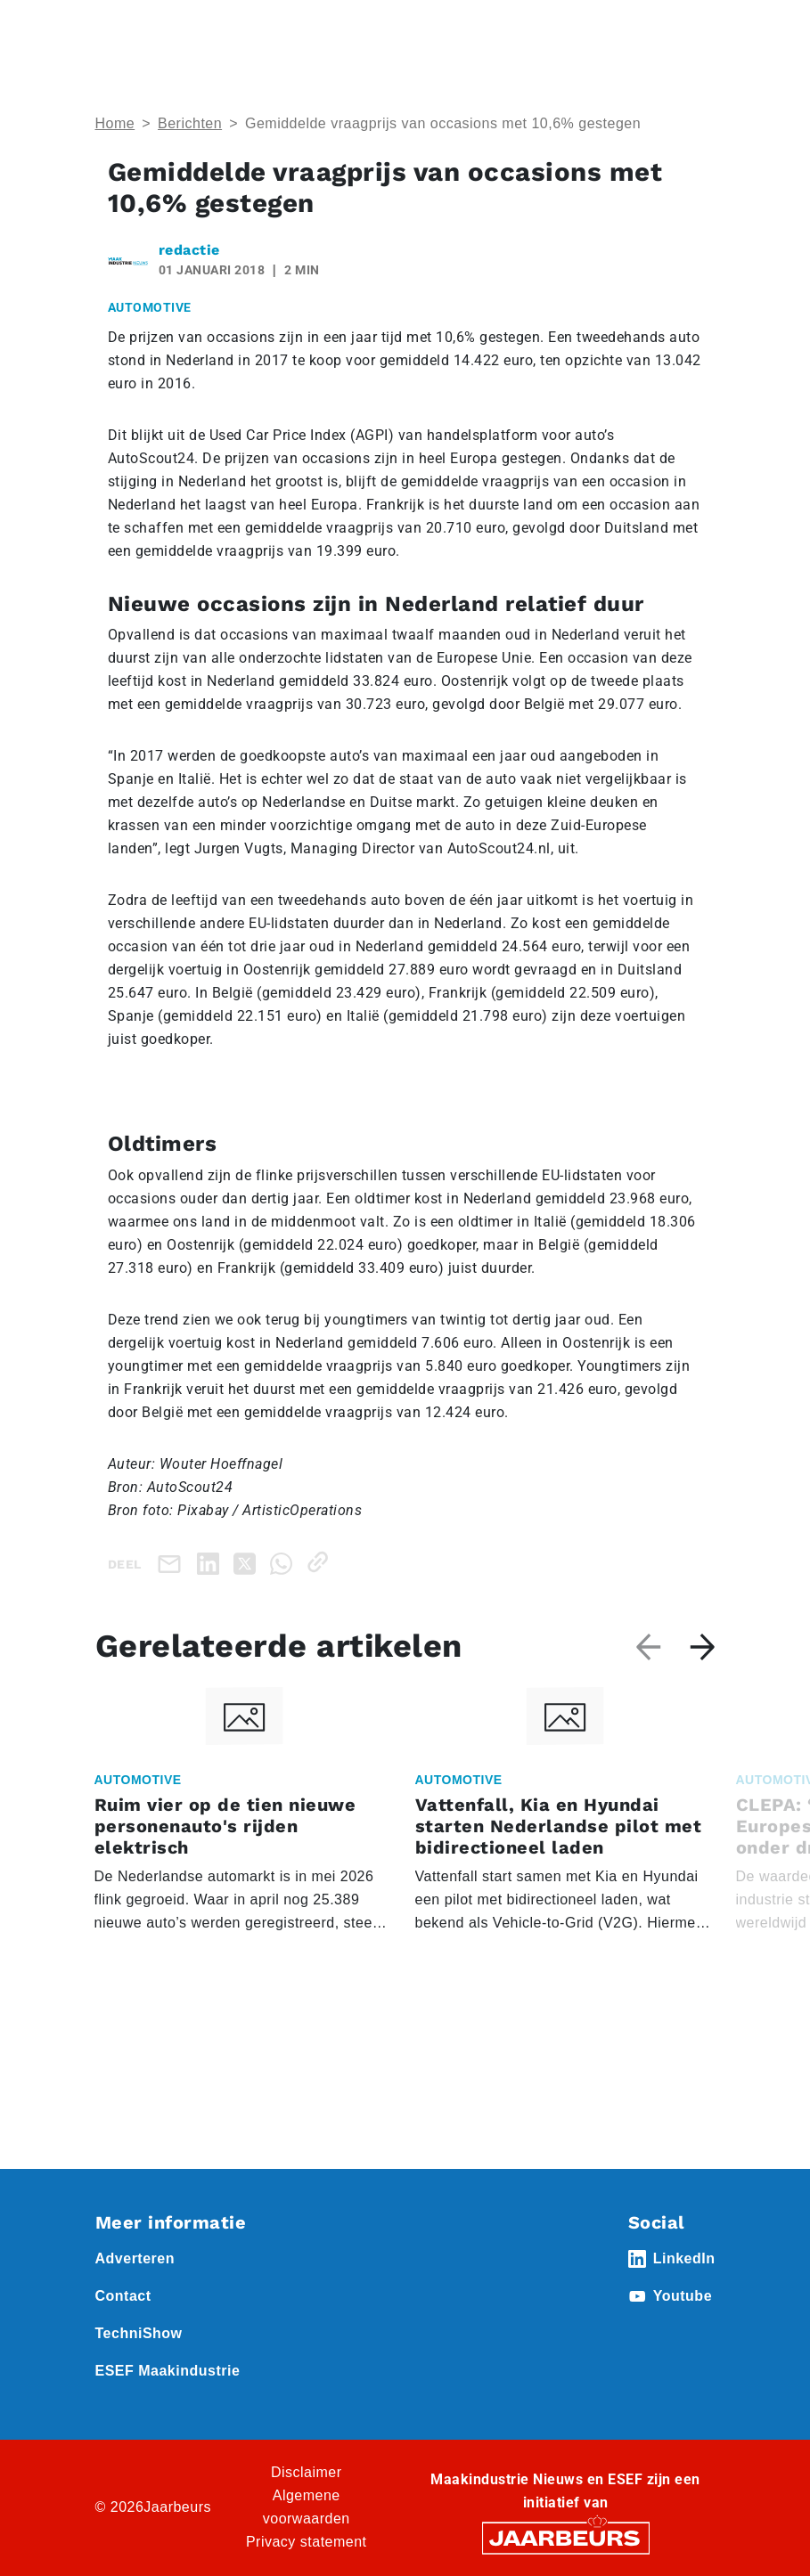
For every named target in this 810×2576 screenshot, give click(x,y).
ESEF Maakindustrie (168, 2370)
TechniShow (139, 2333)
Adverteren (135, 2258)
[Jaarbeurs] (566, 2536)
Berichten (190, 123)
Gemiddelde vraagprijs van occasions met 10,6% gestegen (443, 123)
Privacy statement (306, 2541)
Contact (123, 2295)
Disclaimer (306, 2472)
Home (115, 123)
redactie (189, 249)
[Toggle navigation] (699, 38)
